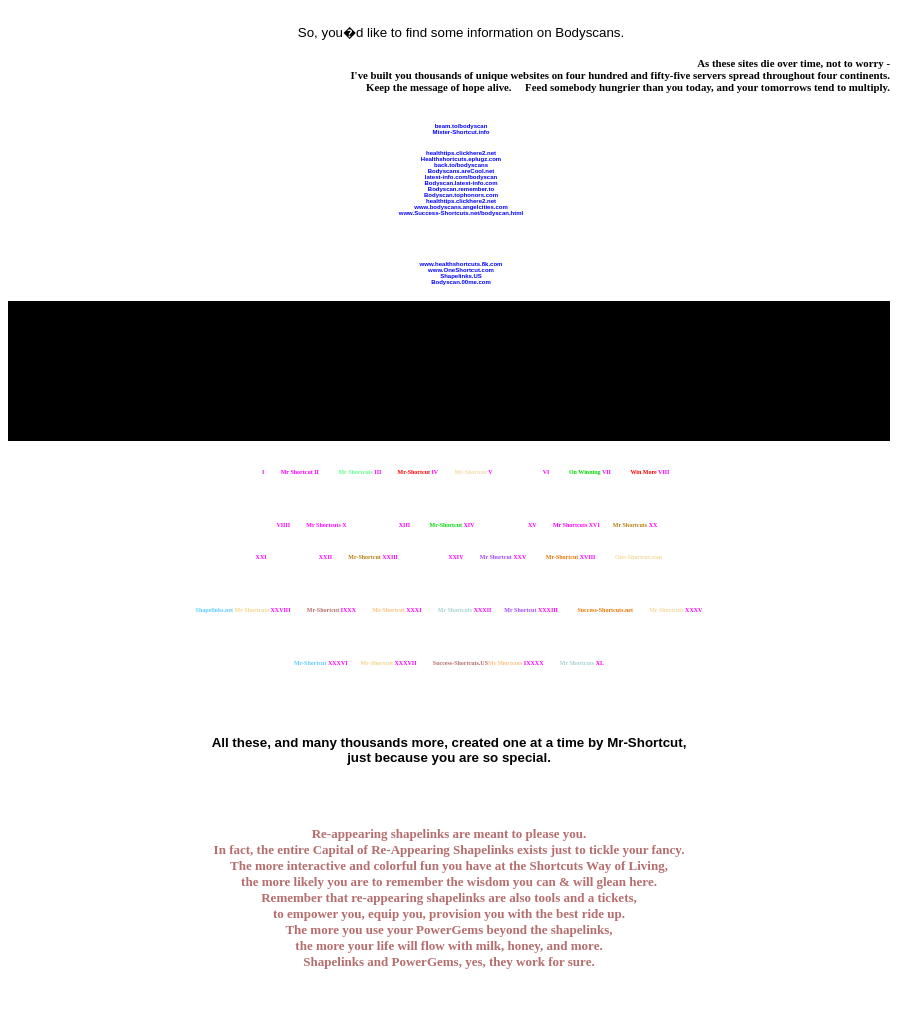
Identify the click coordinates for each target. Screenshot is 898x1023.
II (300, 472)
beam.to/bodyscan (461, 126)
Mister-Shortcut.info (461, 132)
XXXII (465, 610)
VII (590, 472)
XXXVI (321, 663)
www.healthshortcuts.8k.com (461, 264)
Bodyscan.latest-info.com (460, 183)
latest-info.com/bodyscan (461, 177)
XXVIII (263, 610)
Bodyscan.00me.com (461, 282)
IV (418, 472)
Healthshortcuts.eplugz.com (461, 159)
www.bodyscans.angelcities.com (460, 207)
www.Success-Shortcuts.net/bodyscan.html (461, 213)
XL (582, 663)
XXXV (675, 610)
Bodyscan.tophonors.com (461, 195)
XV (515, 525)
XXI (243, 557)
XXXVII (389, 663)
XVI (576, 525)
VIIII (265, 525)
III (359, 472)
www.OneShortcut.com (461, 270)
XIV (452, 525)
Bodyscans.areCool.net (461, 171)
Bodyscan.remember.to (461, 189)
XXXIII (531, 610)
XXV (503, 557)
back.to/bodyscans (461, 165)
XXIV (438, 557)
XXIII (373, 557)
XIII (386, 525)
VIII (649, 472)
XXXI (396, 610)
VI (529, 472)
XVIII (571, 557)
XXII (307, 557)
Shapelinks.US (461, 276)
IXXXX (516, 663)
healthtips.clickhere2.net (461, 153)
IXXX (331, 610)
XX (635, 525)
